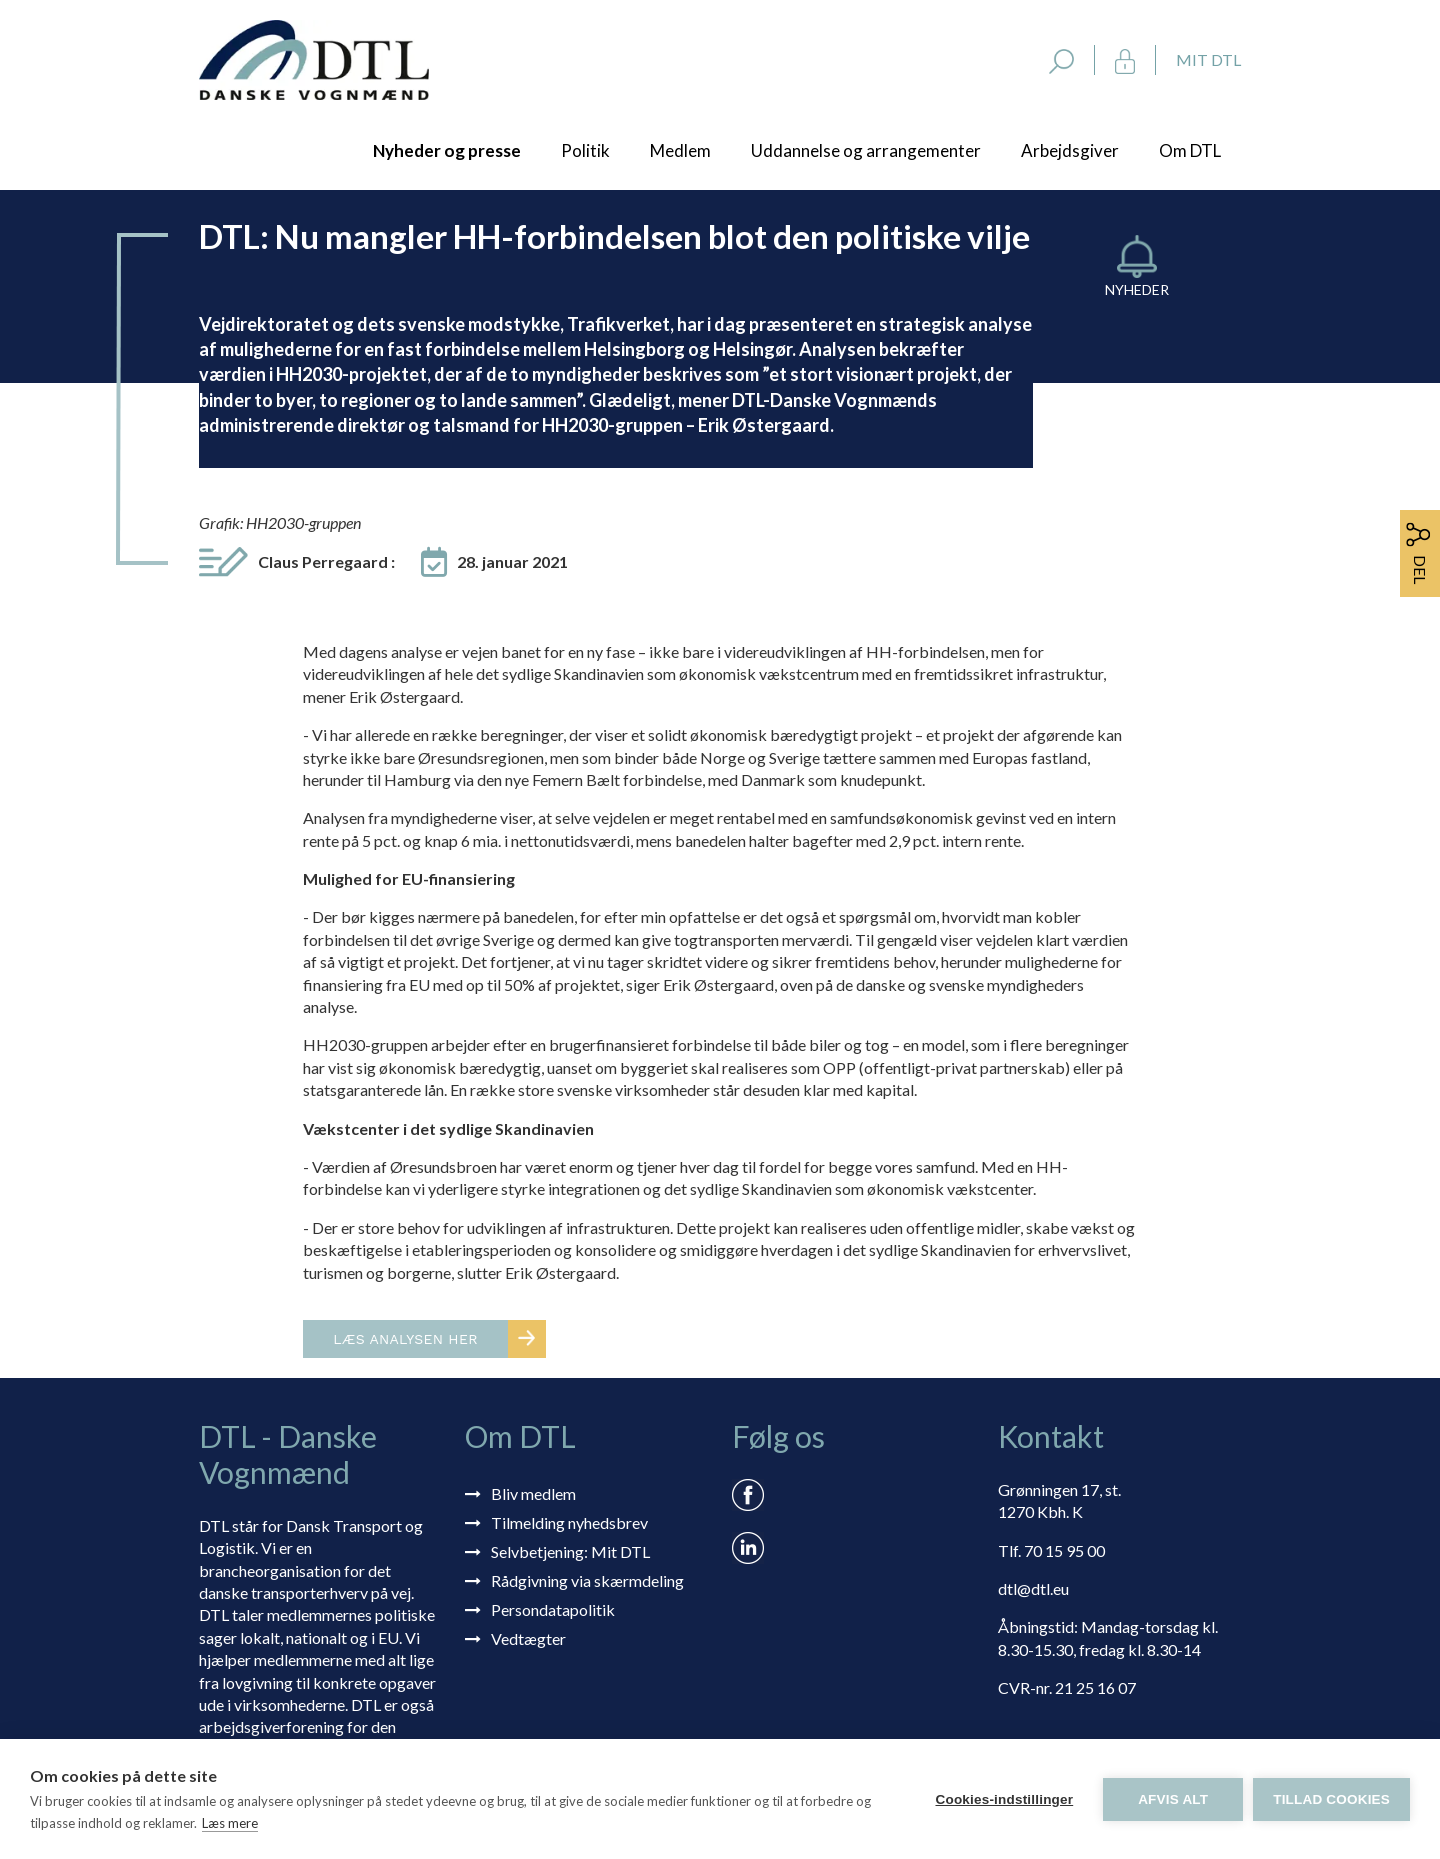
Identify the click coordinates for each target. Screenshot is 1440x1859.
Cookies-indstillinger (1004, 1799)
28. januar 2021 (512, 561)
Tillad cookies (1331, 1799)
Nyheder (1137, 289)
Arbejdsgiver (1070, 150)
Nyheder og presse (447, 150)
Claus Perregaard (326, 561)
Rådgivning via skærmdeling (587, 1580)
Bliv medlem (533, 1493)
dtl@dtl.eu (1033, 1588)
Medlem (680, 150)
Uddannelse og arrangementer (866, 150)
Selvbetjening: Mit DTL (570, 1551)
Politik (585, 150)
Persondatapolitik (553, 1609)
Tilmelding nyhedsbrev (569, 1522)
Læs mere (230, 1823)
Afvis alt (1173, 1799)
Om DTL (1190, 150)
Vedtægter (528, 1638)
